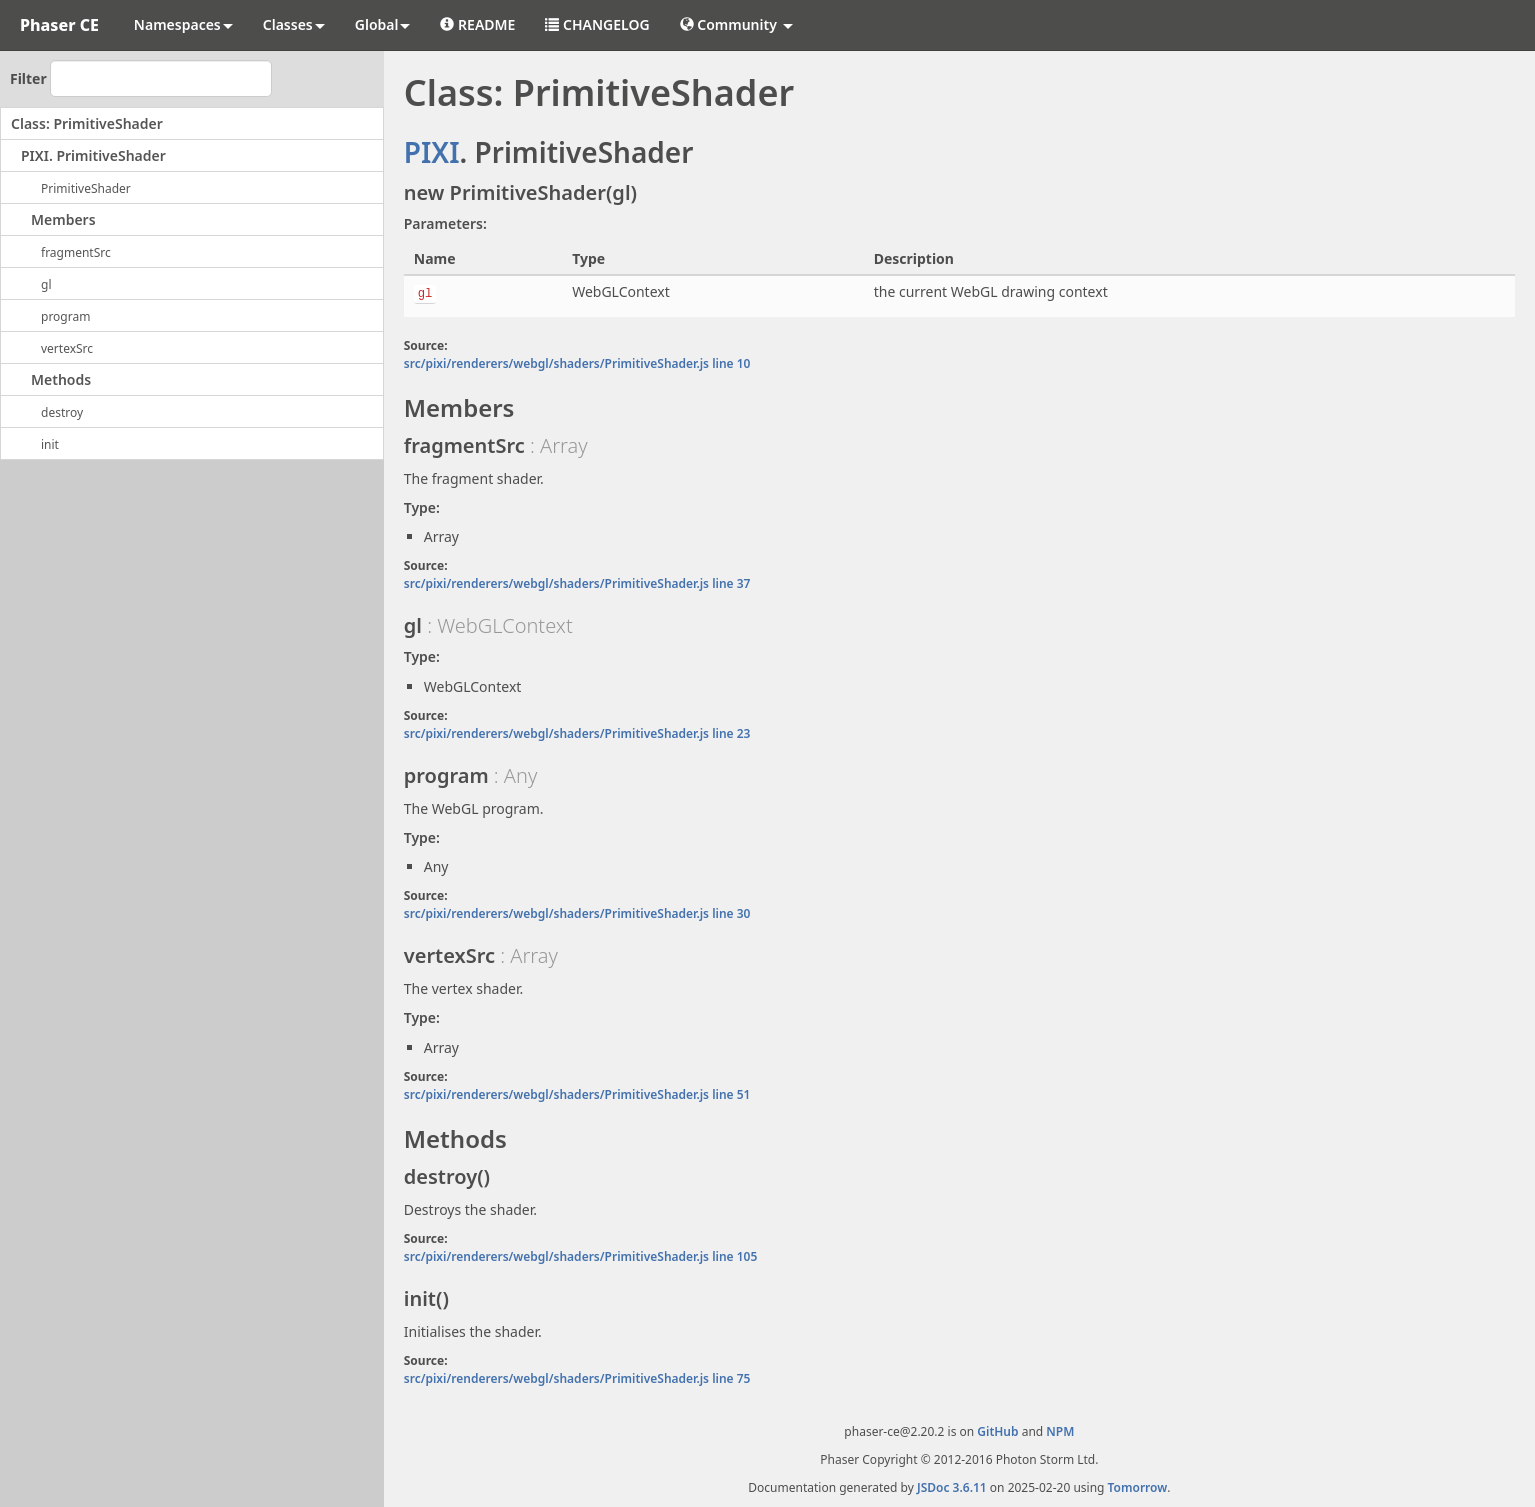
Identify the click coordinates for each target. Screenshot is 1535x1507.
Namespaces (183, 24)
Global (383, 24)
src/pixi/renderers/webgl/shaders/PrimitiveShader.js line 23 (577, 733)
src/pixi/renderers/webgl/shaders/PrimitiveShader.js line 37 (577, 583)
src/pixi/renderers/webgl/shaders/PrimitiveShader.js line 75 (577, 1378)
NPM (1060, 1431)
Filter (28, 78)
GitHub (997, 1431)
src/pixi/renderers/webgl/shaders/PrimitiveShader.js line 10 (577, 363)
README (477, 24)
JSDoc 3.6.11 (952, 1487)
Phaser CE (59, 25)
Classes (294, 24)
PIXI (432, 152)
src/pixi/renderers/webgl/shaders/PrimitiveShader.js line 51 (577, 1094)
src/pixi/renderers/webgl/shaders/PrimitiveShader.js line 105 (581, 1256)
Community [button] (736, 24)
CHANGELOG (597, 24)
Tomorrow (1138, 1487)
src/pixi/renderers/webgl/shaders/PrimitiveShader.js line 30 (577, 913)
